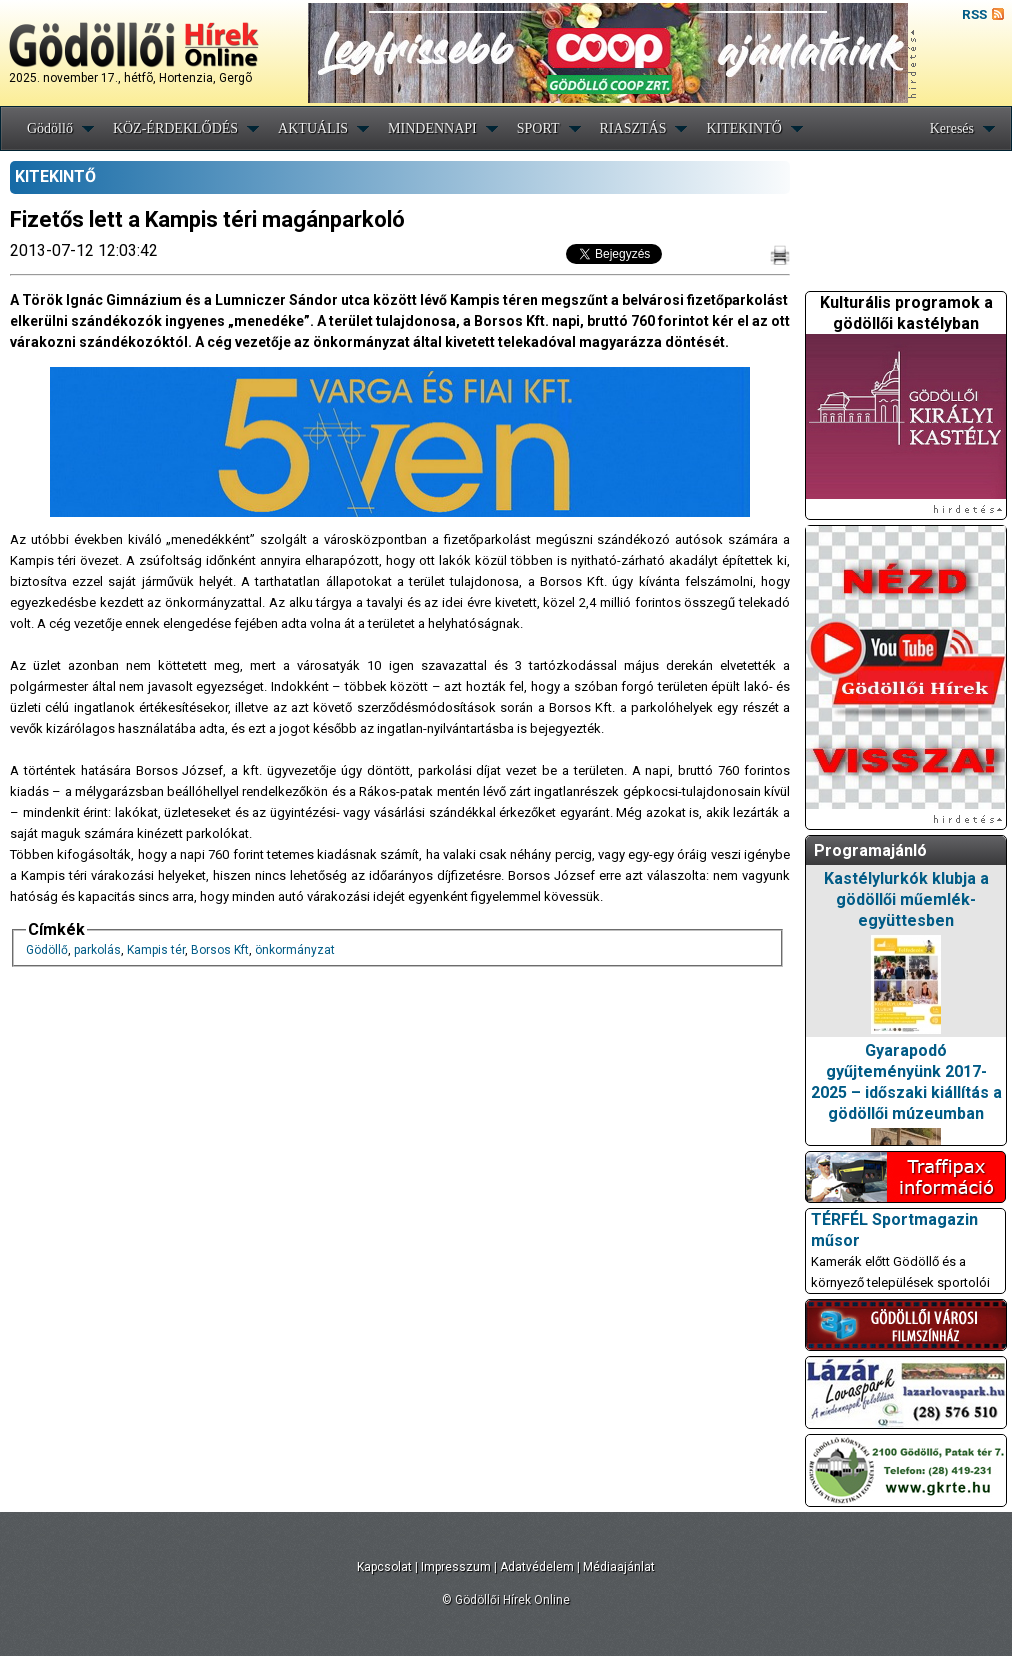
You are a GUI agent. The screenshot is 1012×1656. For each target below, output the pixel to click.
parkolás (97, 950)
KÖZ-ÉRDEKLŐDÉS (175, 128)
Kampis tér (156, 950)
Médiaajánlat (619, 1567)
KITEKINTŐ (743, 128)
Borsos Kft (220, 950)
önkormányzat (295, 950)
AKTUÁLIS (313, 128)
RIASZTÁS (633, 128)
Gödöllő (50, 128)
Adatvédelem (537, 1567)
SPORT (538, 128)
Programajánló (870, 850)
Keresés (952, 128)
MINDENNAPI (432, 128)
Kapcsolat (384, 1567)
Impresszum (456, 1567)
